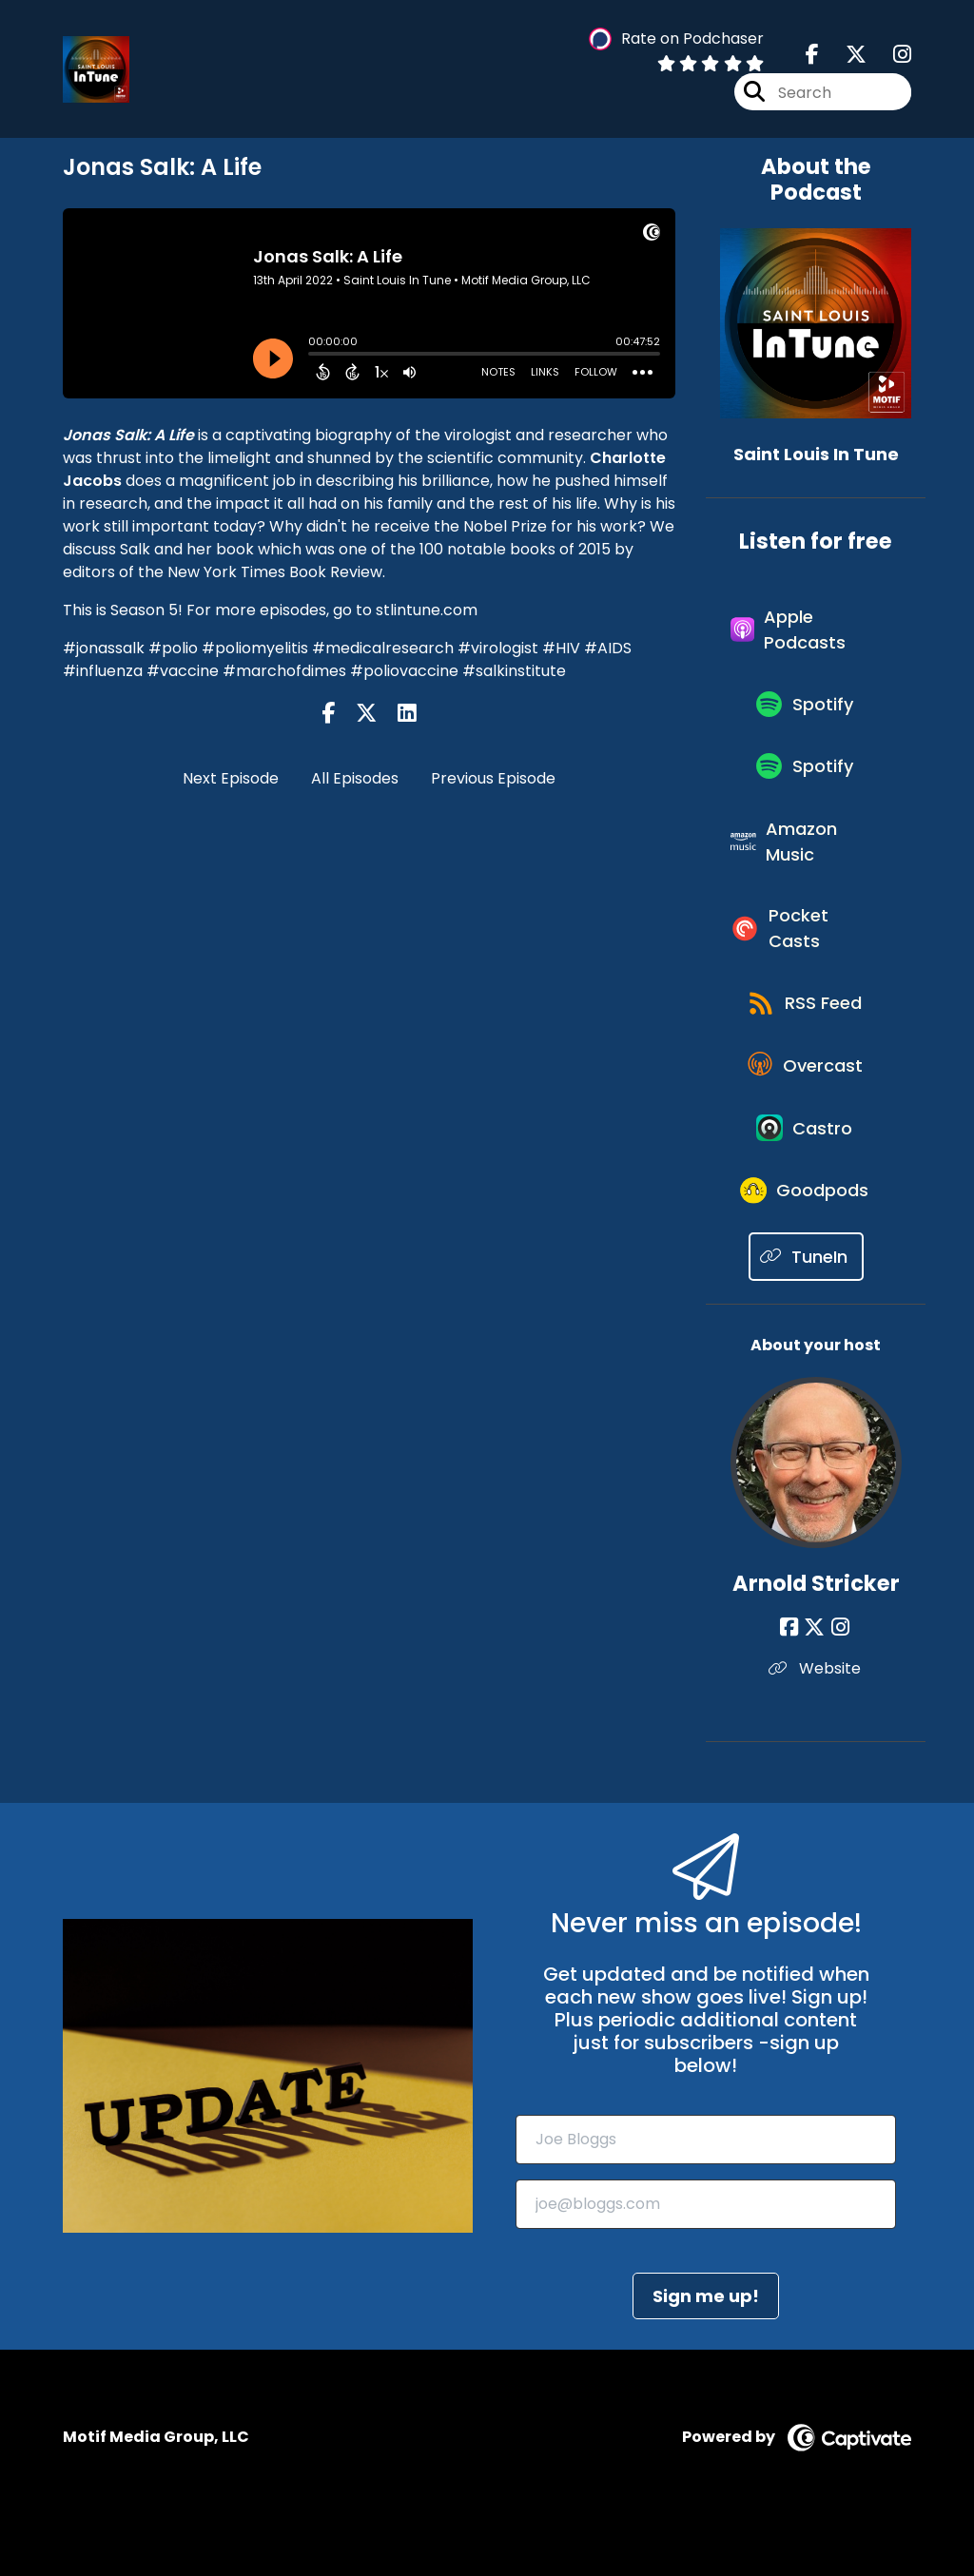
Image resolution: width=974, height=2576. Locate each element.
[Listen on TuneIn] (806, 1308)
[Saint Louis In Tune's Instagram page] (890, 56)
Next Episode (231, 778)
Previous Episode (493, 778)
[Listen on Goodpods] (807, 1240)
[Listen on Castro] (806, 1171)
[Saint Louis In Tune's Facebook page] (812, 56)
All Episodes (355, 778)
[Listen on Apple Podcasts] (805, 633)
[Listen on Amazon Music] (805, 861)
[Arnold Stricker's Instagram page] (839, 1679)
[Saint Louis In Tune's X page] (845, 56)
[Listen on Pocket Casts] (805, 955)
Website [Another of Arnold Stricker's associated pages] (815, 1720)
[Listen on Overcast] (806, 1103)
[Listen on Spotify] (806, 713)
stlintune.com (426, 610)
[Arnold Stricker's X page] (816, 1679)
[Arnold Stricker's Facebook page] (793, 1679)
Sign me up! (706, 2347)
